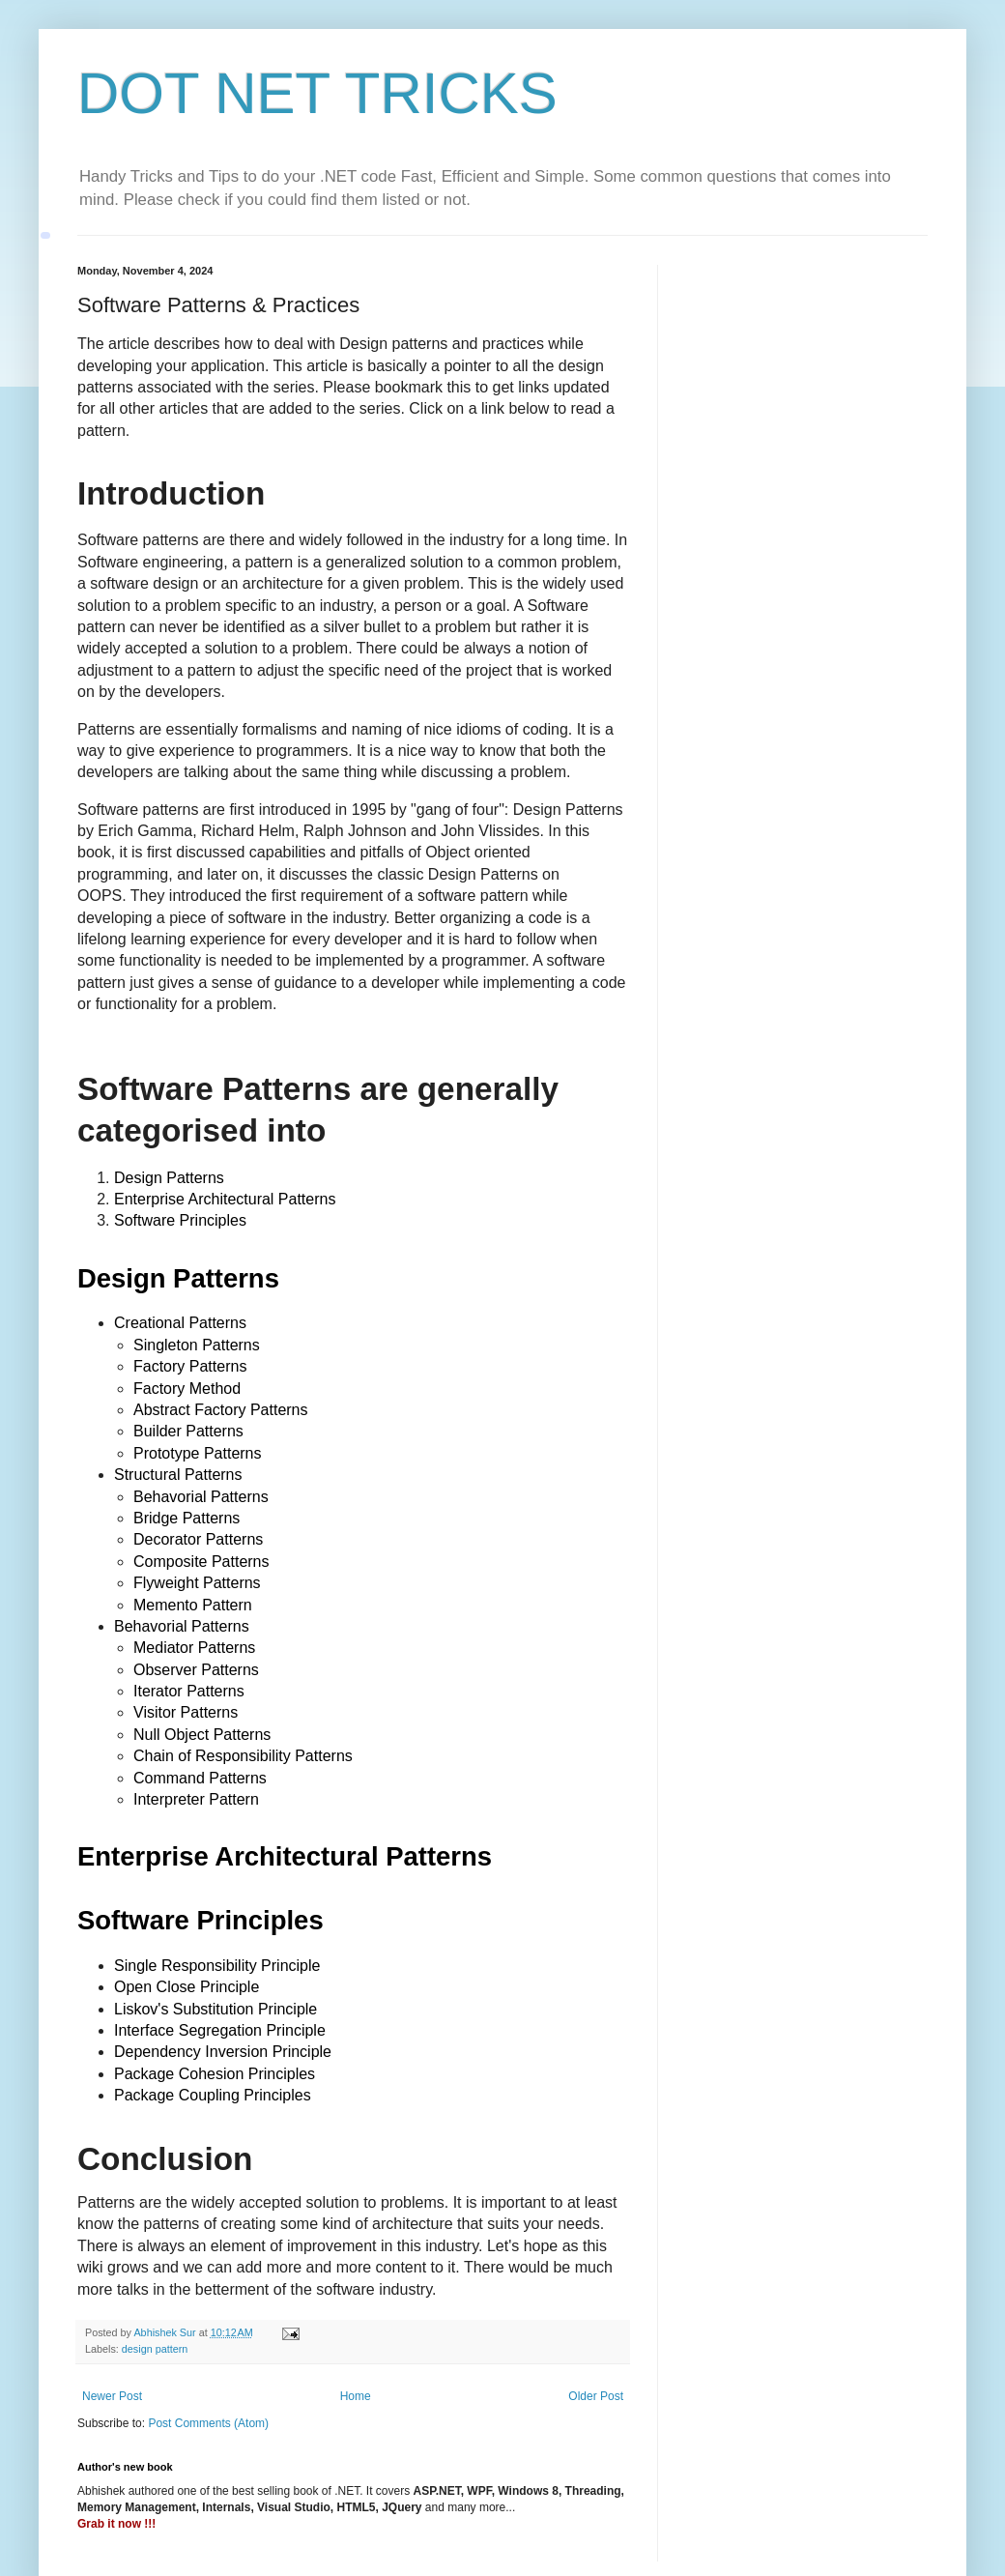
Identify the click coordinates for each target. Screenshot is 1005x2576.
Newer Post (112, 2396)
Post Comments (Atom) (208, 2423)
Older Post (595, 2396)
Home (355, 2396)
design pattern (154, 2349)
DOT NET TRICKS (317, 93)
